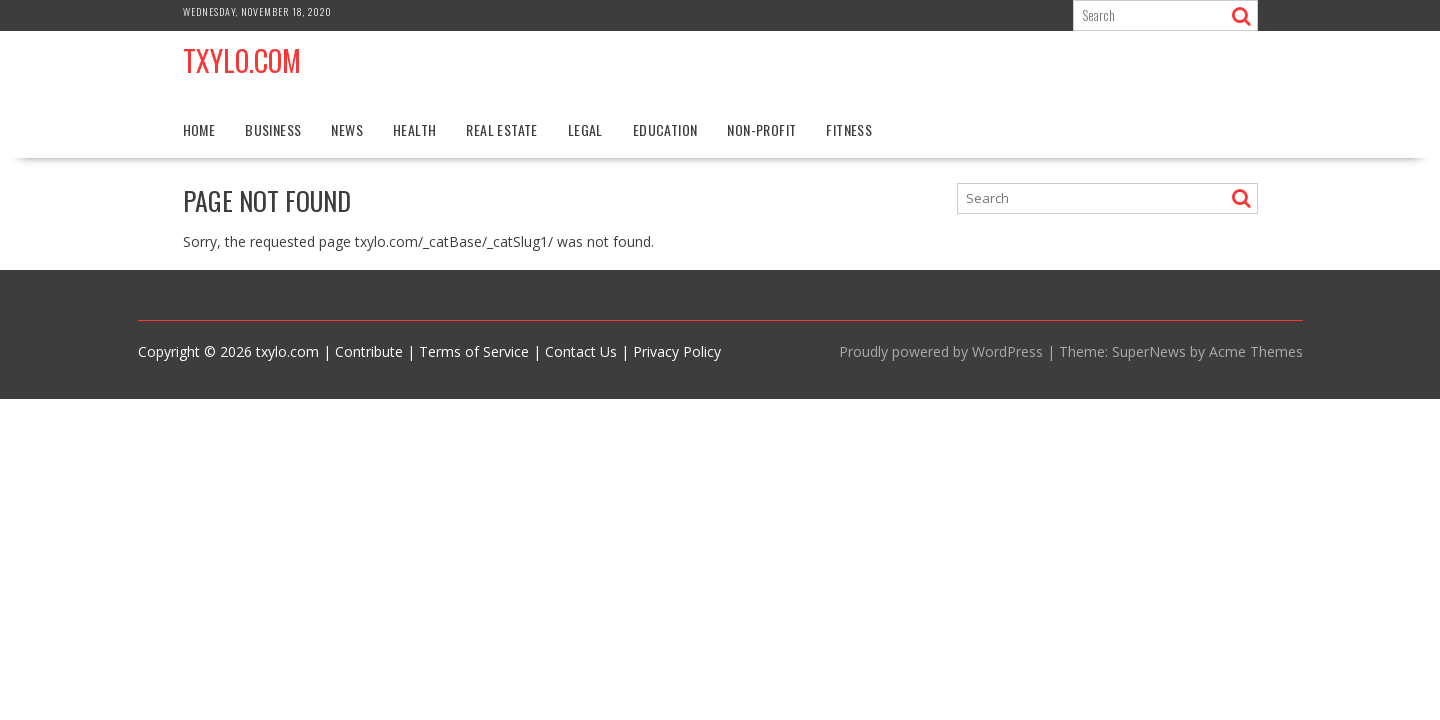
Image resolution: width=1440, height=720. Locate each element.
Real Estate (501, 129)
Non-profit (761, 129)
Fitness (849, 129)
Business (273, 129)
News (347, 129)
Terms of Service (474, 351)
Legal (585, 129)
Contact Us (581, 351)
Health (414, 129)
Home (199, 129)
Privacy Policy (677, 351)
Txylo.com (242, 60)
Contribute (369, 351)
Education (665, 129)
